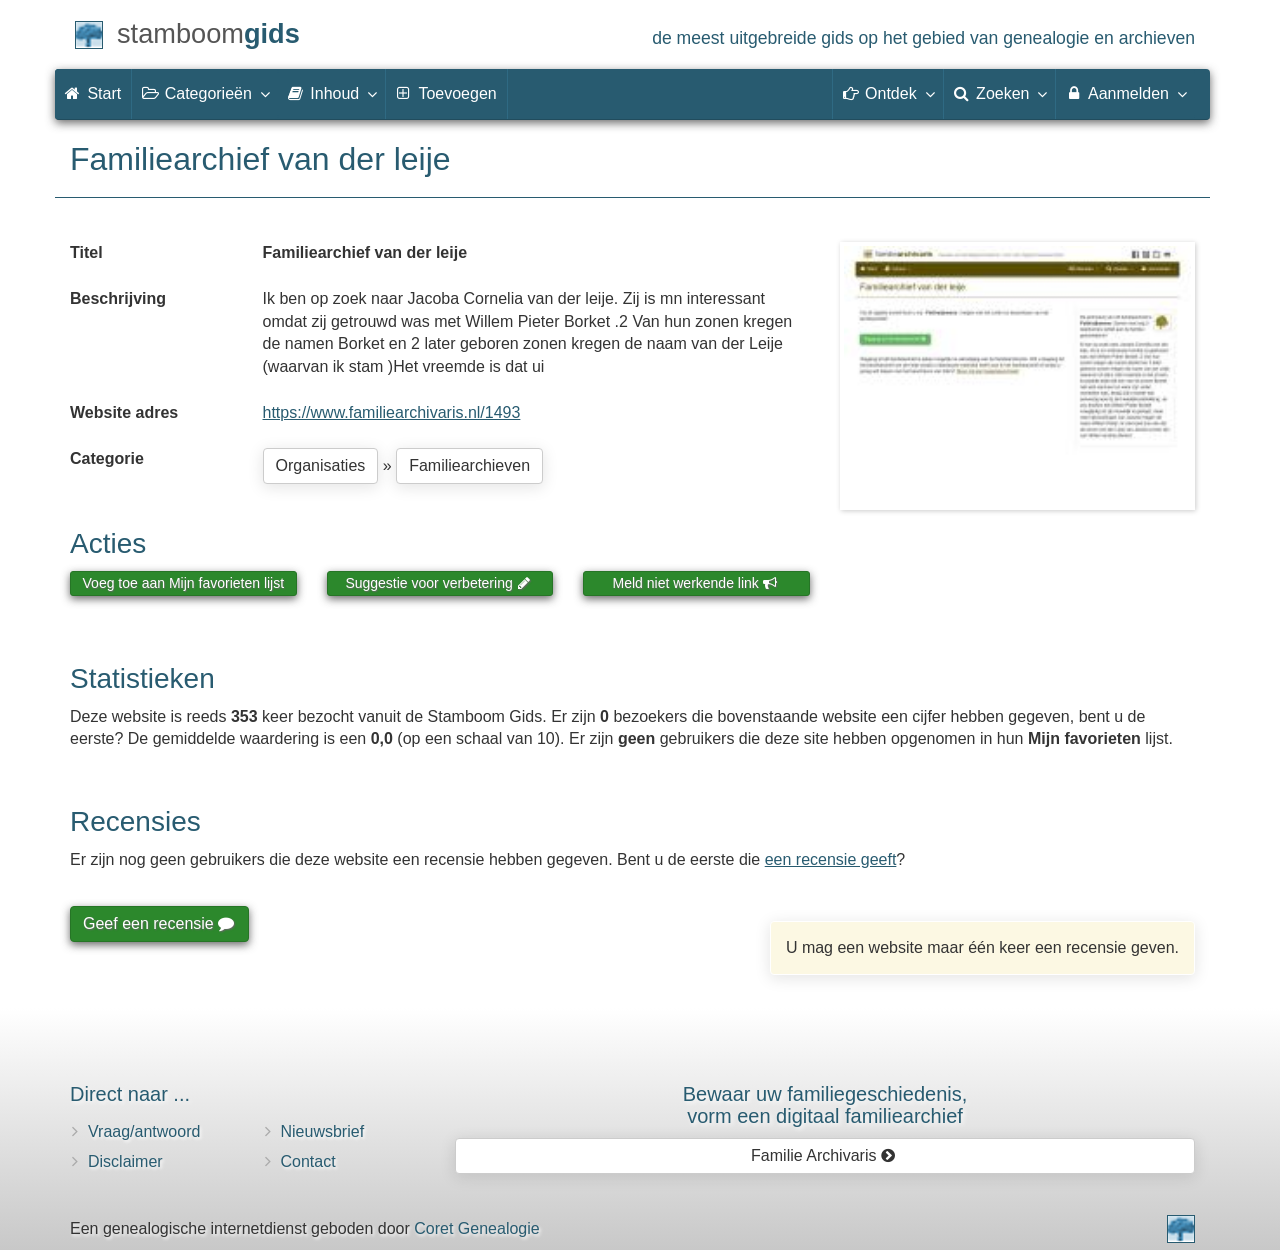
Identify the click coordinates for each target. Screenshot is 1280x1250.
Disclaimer (125, 1161)
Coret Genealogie (476, 1228)
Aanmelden (1125, 93)
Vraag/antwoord (144, 1131)
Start (93, 93)
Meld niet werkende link (695, 583)
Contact (308, 1161)
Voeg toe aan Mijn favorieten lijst (184, 583)
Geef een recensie (158, 923)
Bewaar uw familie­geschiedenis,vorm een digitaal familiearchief (825, 1105)
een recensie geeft (831, 859)
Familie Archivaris (823, 1155)
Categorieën (205, 93)
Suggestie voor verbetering (438, 583)
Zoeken (1000, 93)
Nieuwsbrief (323, 1131)
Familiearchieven (469, 465)
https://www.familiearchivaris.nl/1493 (392, 412)
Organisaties (321, 465)
